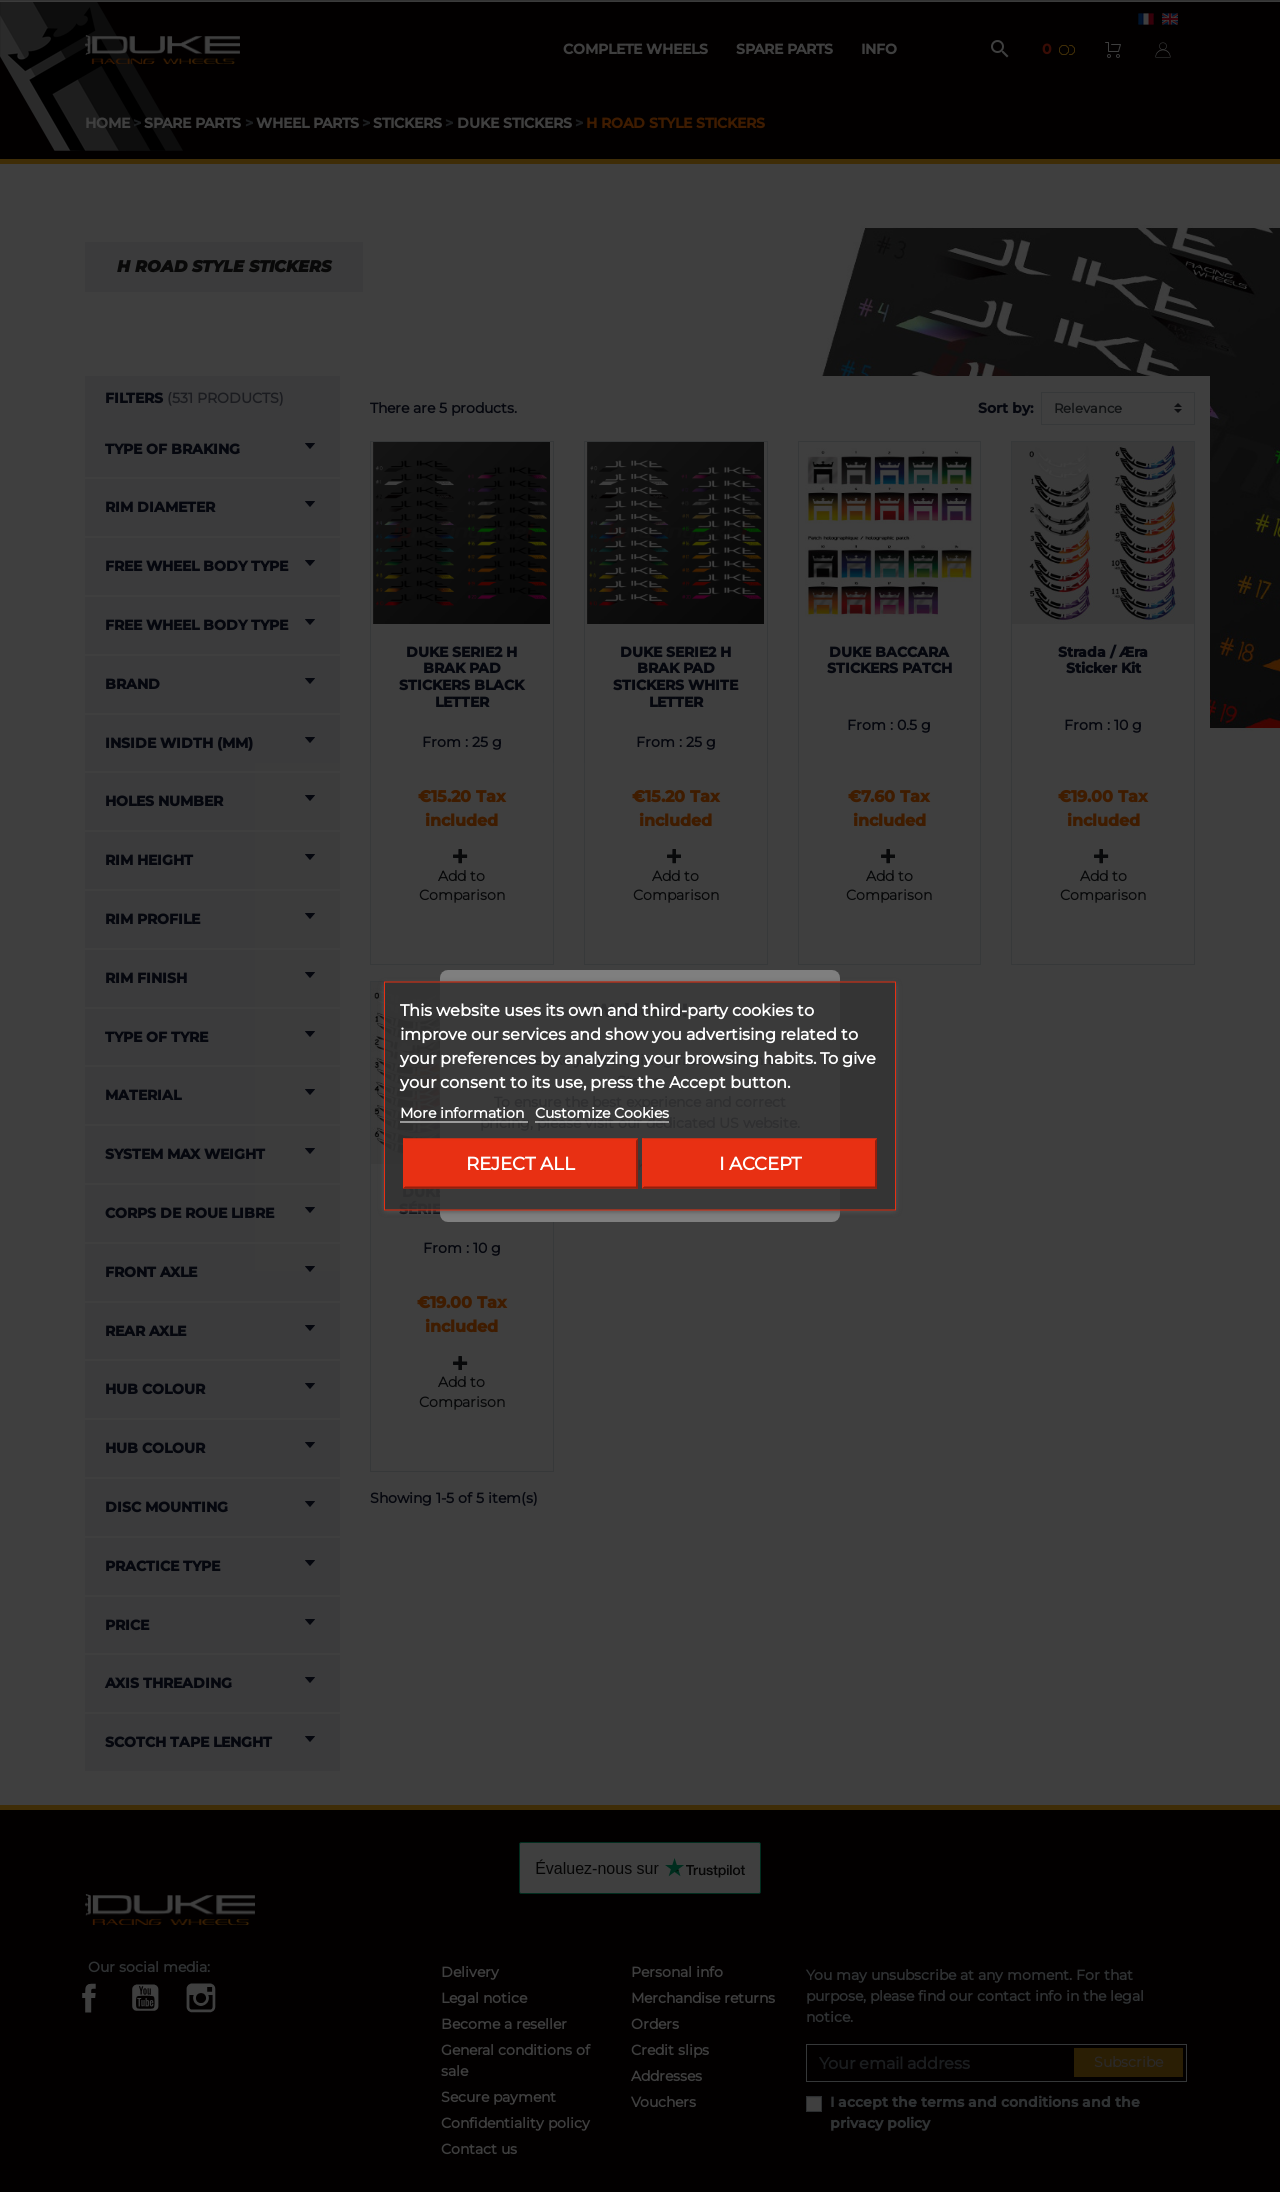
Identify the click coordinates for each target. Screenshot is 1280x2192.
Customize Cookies (602, 1113)
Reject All (520, 1163)
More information (464, 1113)
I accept (760, 1163)
